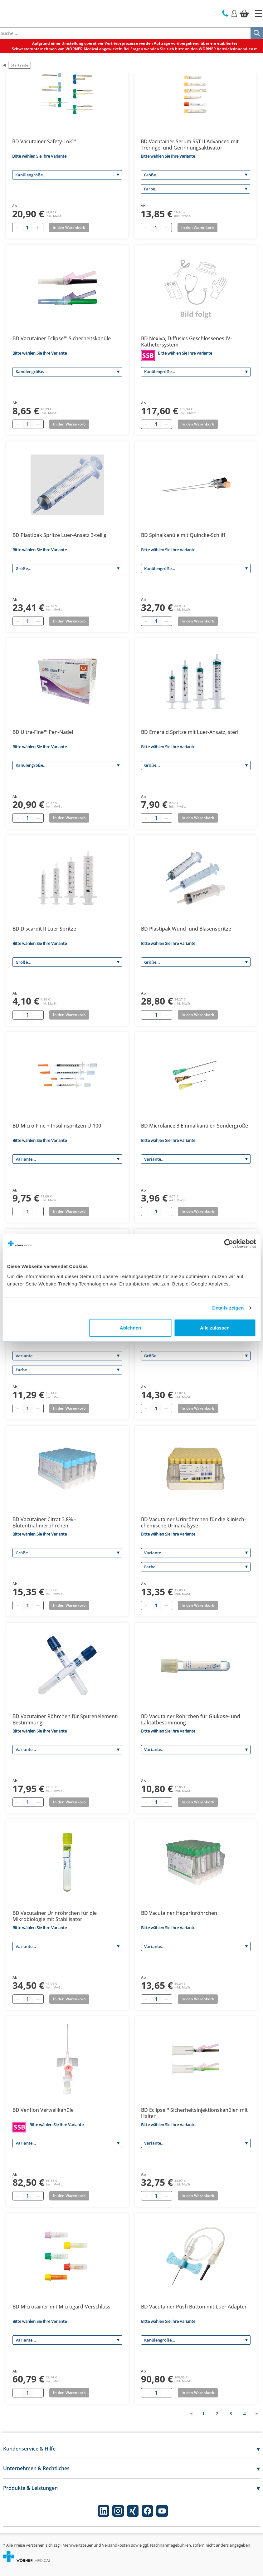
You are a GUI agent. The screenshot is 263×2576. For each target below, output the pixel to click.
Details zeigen (228, 1307)
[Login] (234, 13)
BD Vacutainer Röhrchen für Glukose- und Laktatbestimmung (190, 1719)
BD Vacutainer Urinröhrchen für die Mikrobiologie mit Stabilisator (54, 1916)
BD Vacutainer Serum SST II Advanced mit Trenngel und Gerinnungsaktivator (190, 144)
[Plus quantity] (37, 227)
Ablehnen (130, 1327)
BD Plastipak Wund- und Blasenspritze (186, 929)
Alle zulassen (215, 1327)
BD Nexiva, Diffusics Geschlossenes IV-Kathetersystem (186, 341)
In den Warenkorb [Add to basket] (69, 227)
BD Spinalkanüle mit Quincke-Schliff (183, 535)
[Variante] (67, 1159)
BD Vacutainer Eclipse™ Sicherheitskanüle (61, 338)
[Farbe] (196, 189)
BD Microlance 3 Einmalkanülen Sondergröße (194, 1126)
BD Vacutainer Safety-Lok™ (44, 141)
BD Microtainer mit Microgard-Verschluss (61, 2306)
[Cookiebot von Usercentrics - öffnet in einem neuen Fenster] (228, 1243)
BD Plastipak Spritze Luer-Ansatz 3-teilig (59, 535)
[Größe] (196, 174)
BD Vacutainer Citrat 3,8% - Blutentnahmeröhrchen (44, 1522)
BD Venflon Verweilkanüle (43, 2110)
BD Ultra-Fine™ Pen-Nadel (42, 732)
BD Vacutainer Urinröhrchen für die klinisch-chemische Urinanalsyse (193, 1522)
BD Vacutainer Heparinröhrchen (179, 1913)
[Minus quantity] (17, 227)
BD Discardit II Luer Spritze (44, 929)
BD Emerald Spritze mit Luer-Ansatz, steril (190, 732)
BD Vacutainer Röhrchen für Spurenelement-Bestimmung (65, 1719)
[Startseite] (258, 13)
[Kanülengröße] (67, 174)
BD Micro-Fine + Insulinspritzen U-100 (56, 1126)
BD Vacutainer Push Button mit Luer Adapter (194, 2306)
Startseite (19, 65)
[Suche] (257, 33)
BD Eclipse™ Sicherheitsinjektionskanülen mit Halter (194, 2113)
